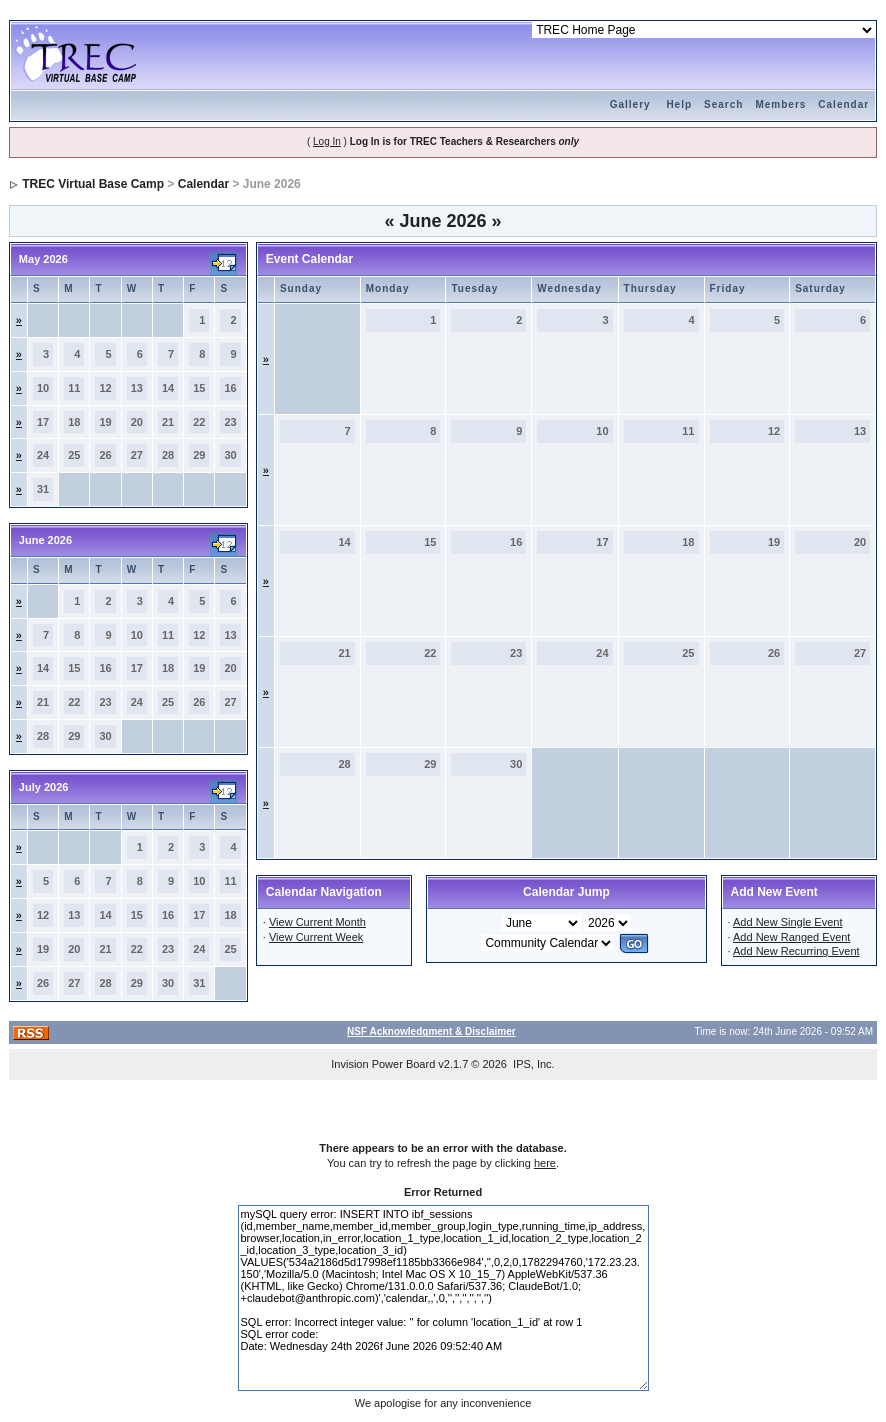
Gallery (630, 104)
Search (723, 104)
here (545, 1163)
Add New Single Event (787, 922)
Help (679, 104)
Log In (327, 141)
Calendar (843, 104)
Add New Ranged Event (791, 937)
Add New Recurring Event (796, 951)
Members (780, 104)
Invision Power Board (383, 1064)
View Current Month (317, 922)
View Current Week (316, 937)
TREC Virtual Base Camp (93, 184)
